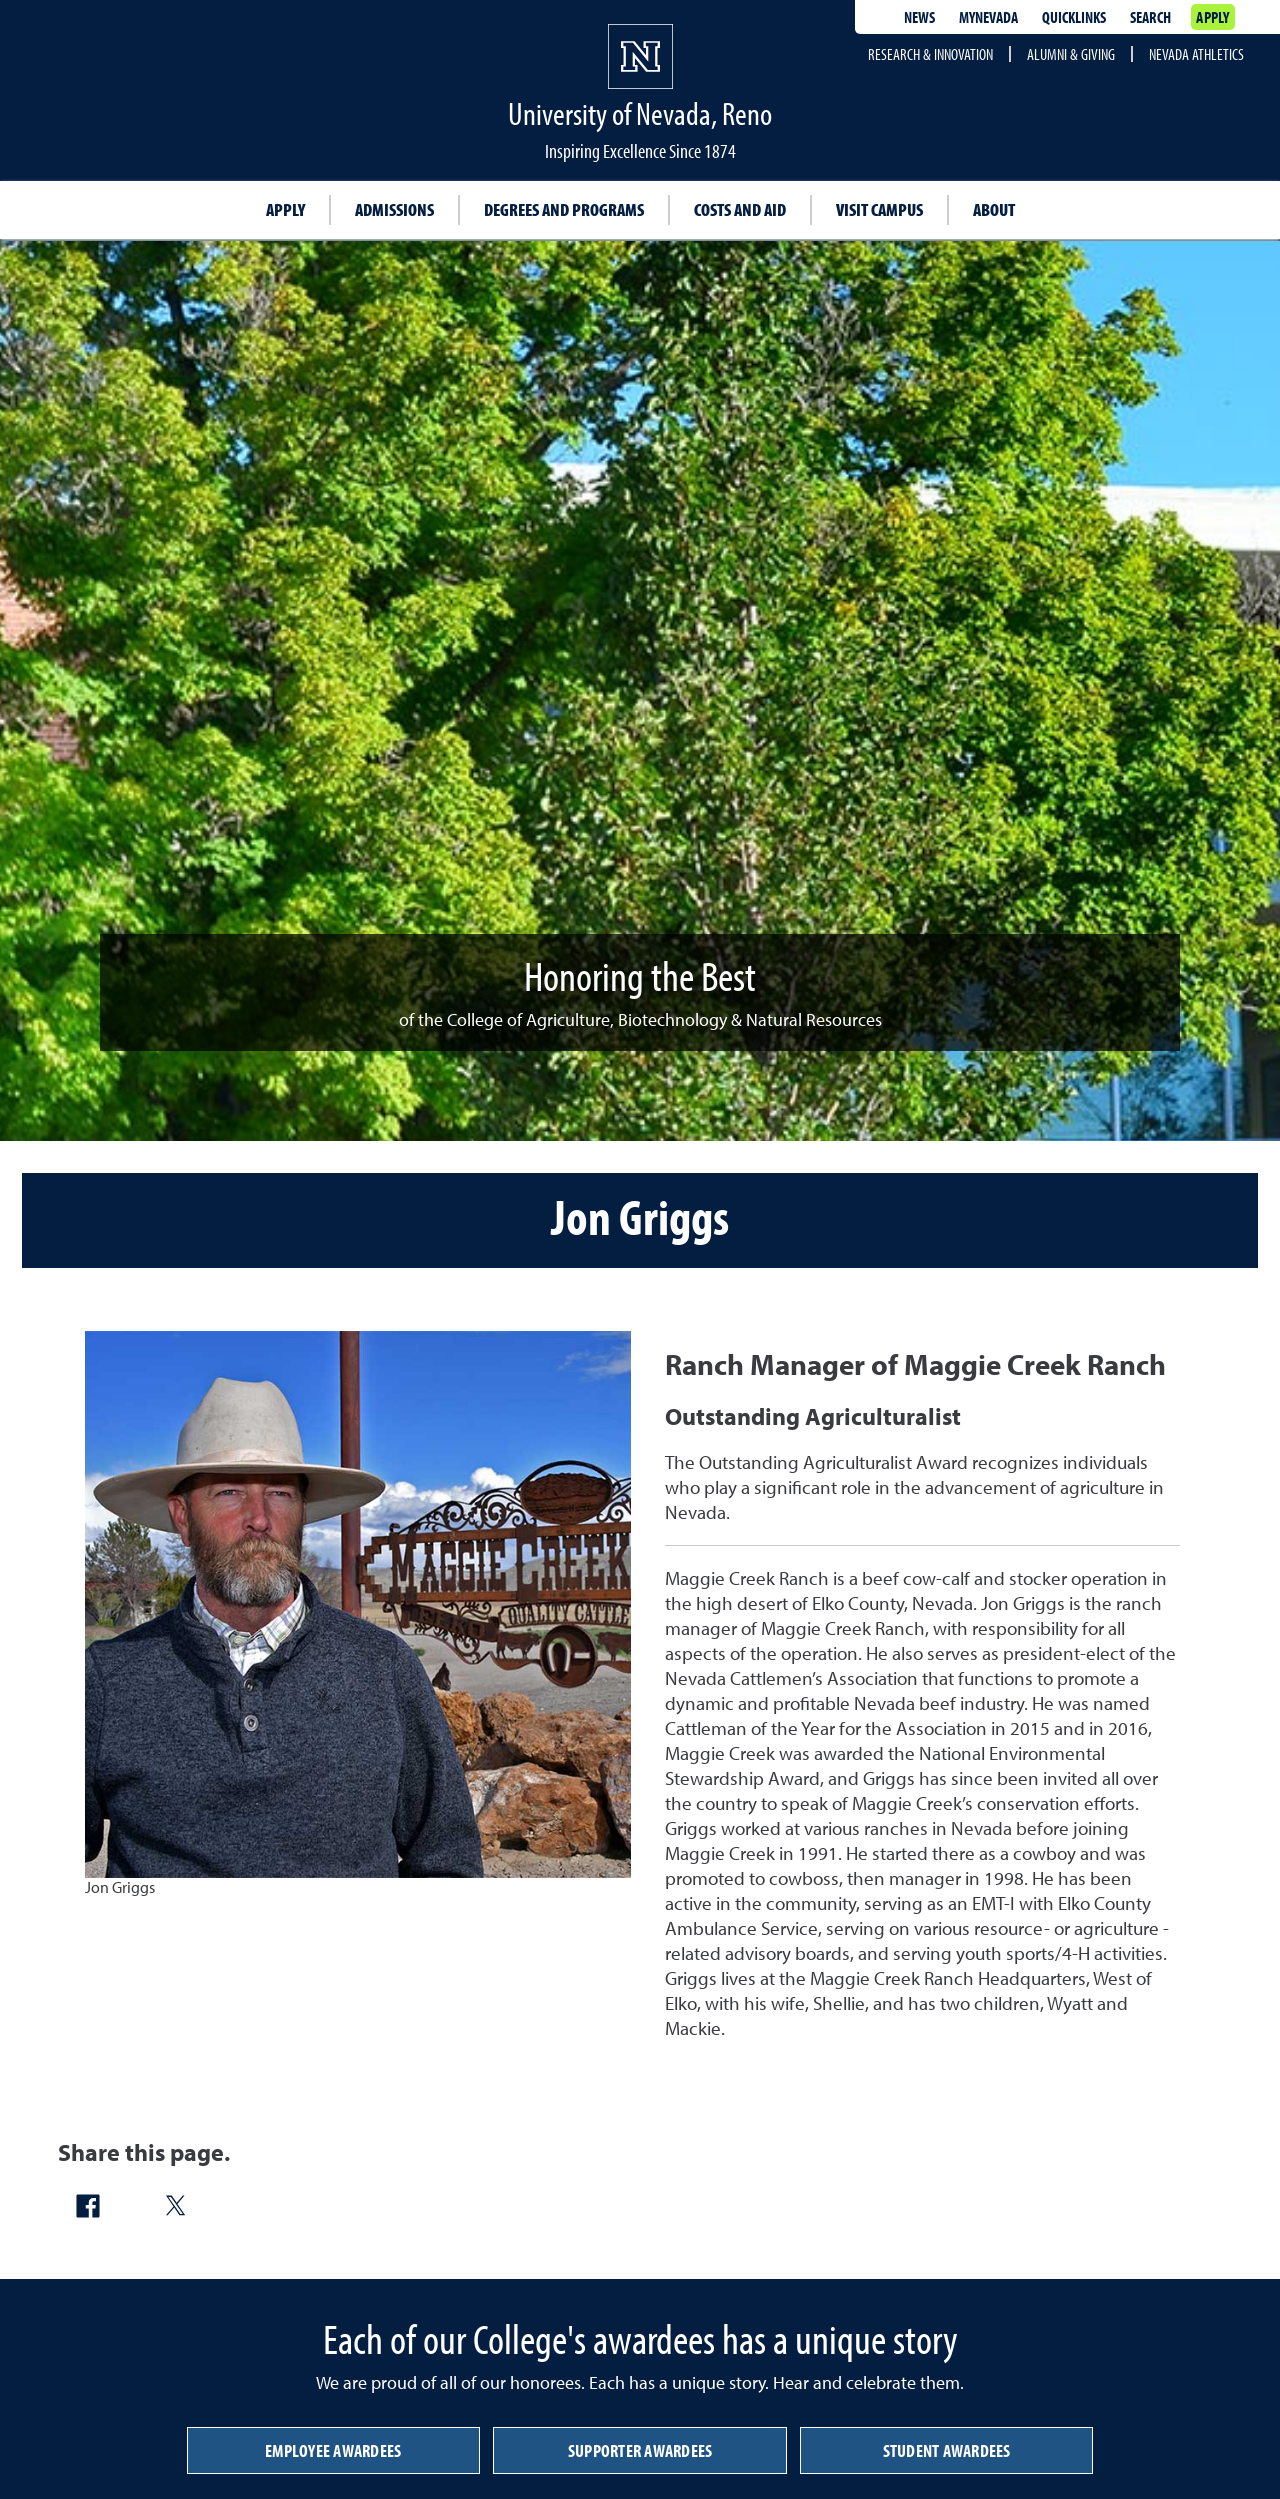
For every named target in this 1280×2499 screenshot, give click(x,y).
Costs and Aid (740, 209)
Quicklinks (1074, 17)
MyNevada (988, 17)
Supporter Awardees (640, 2450)
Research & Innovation (930, 54)
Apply (1212, 17)
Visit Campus (879, 209)
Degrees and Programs (564, 209)
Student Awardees (947, 2450)
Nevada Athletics (1196, 54)
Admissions (394, 209)
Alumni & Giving (1071, 54)
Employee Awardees (333, 2450)
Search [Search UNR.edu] (1150, 17)
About (994, 209)
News (919, 17)
